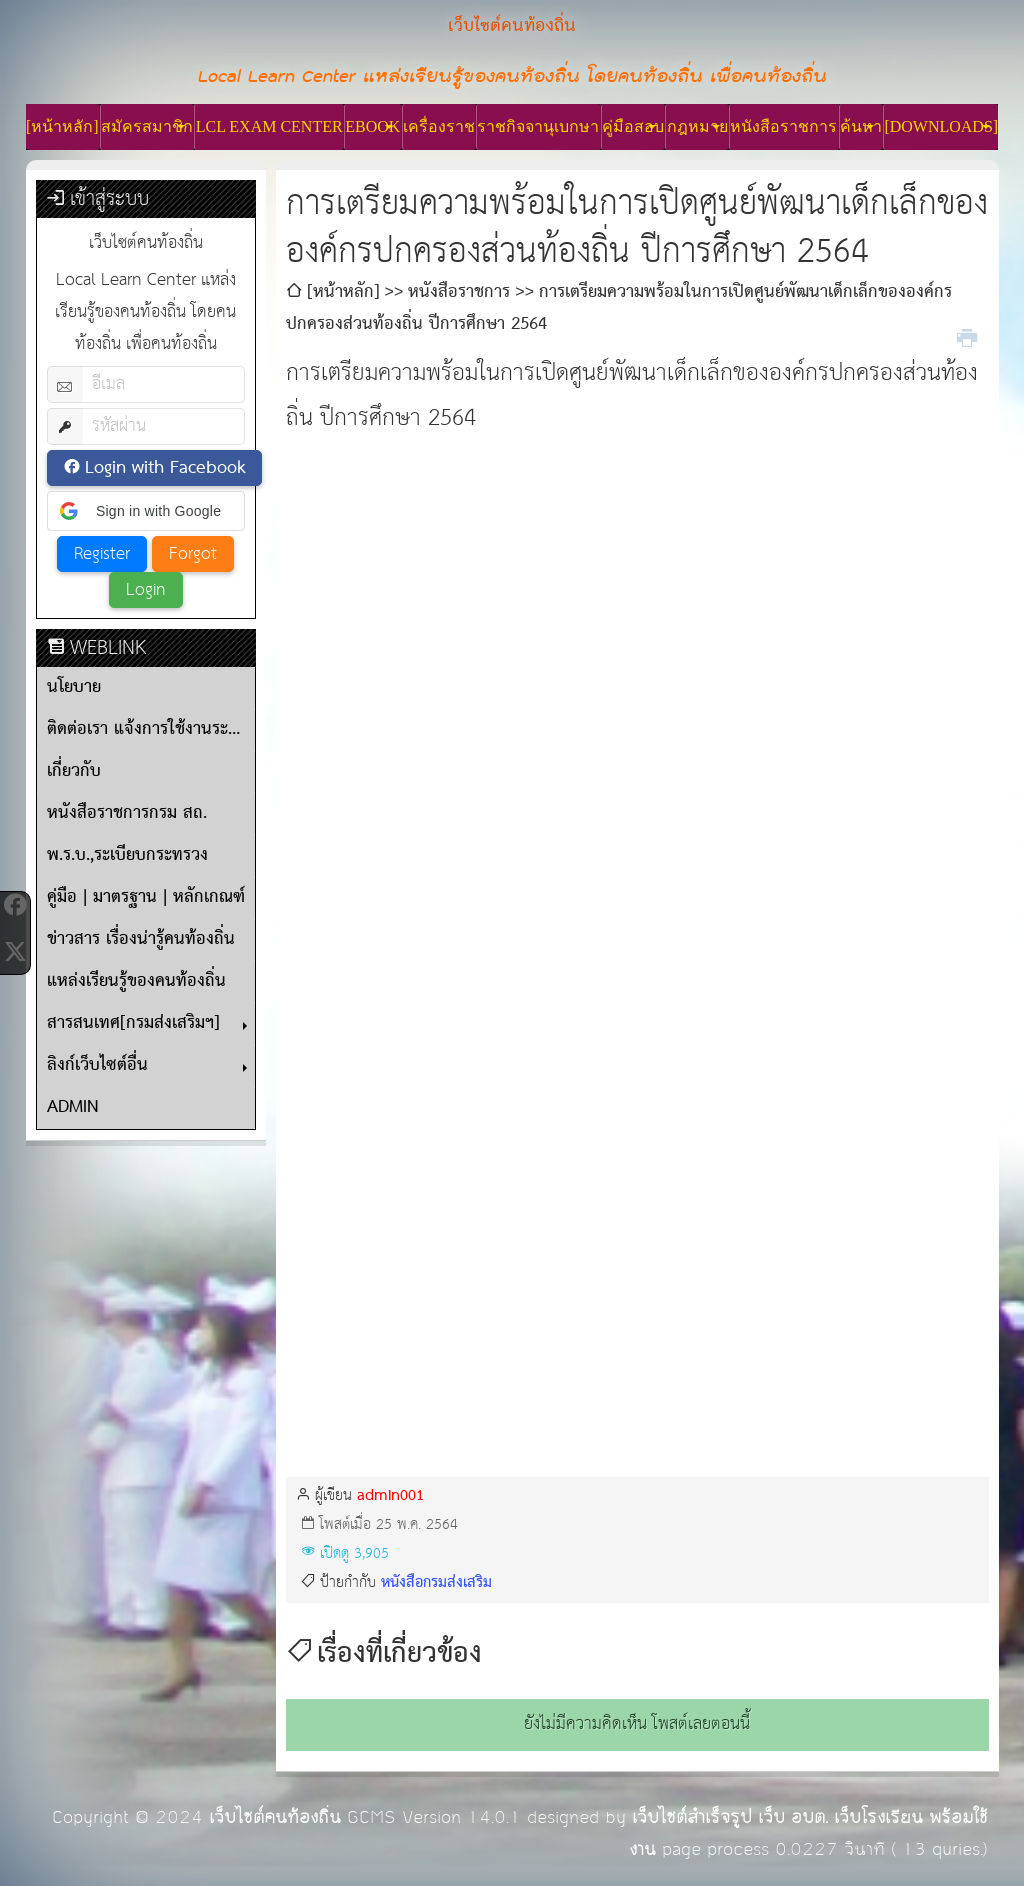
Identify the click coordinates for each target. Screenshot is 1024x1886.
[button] (146, 511)
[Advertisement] (637, 581)
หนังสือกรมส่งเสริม (436, 1582)
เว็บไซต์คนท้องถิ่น (275, 1817)
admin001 (390, 1495)
